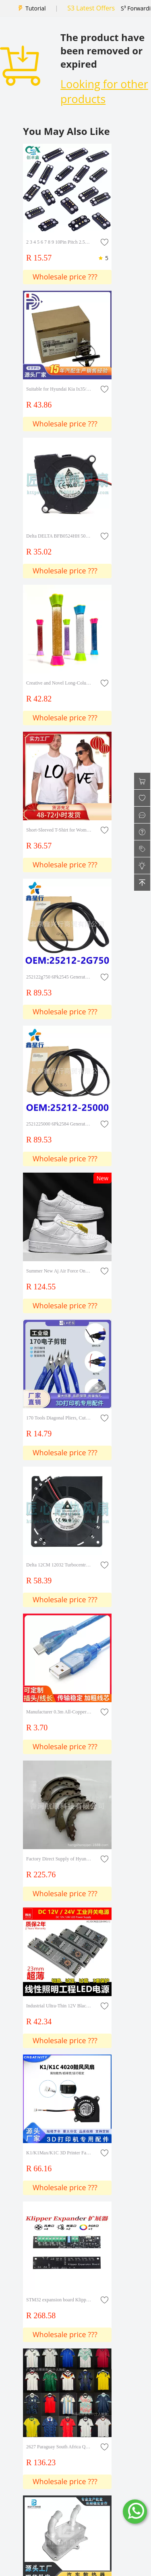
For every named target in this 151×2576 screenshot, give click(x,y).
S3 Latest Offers (91, 8)
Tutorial (35, 8)
